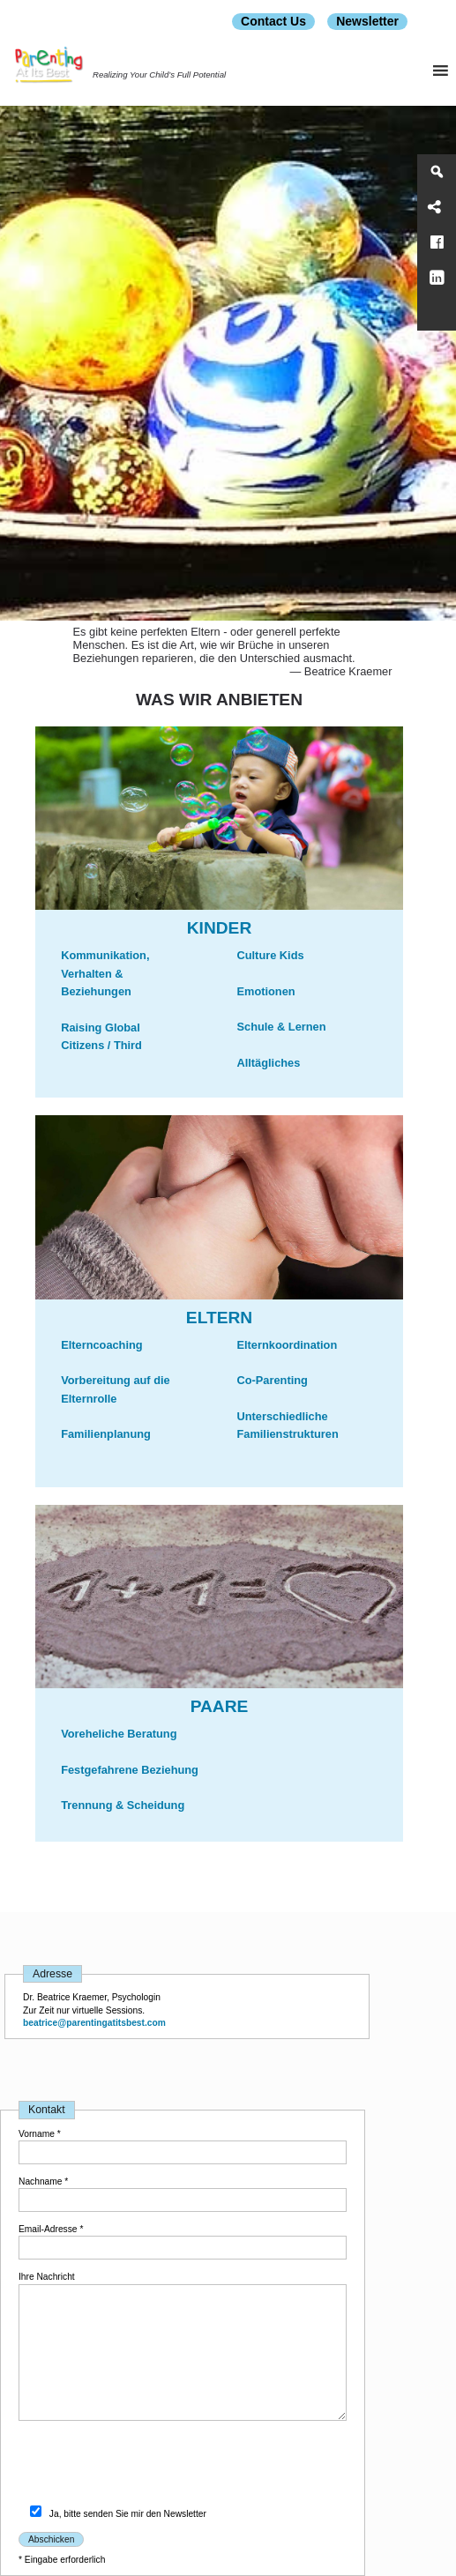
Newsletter (367, 21)
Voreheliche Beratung (118, 1733)
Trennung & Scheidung (122, 1805)
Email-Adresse (51, 2229)
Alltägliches (269, 1062)
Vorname (40, 2134)
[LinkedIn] (436, 277)
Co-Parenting (272, 1380)
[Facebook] (436, 242)
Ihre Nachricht (47, 2277)
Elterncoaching (101, 1344)
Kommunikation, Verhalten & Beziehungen (105, 973)
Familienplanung (106, 1434)
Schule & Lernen (281, 1026)
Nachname (43, 2181)
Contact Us (273, 21)
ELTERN (219, 1317)
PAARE (220, 1706)
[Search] (436, 172)
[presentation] (153, 2466)
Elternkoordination (287, 1344)
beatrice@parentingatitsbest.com (94, 2023)
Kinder (219, 928)
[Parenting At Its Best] (436, 313)
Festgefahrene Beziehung (129, 1769)
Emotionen (266, 991)
